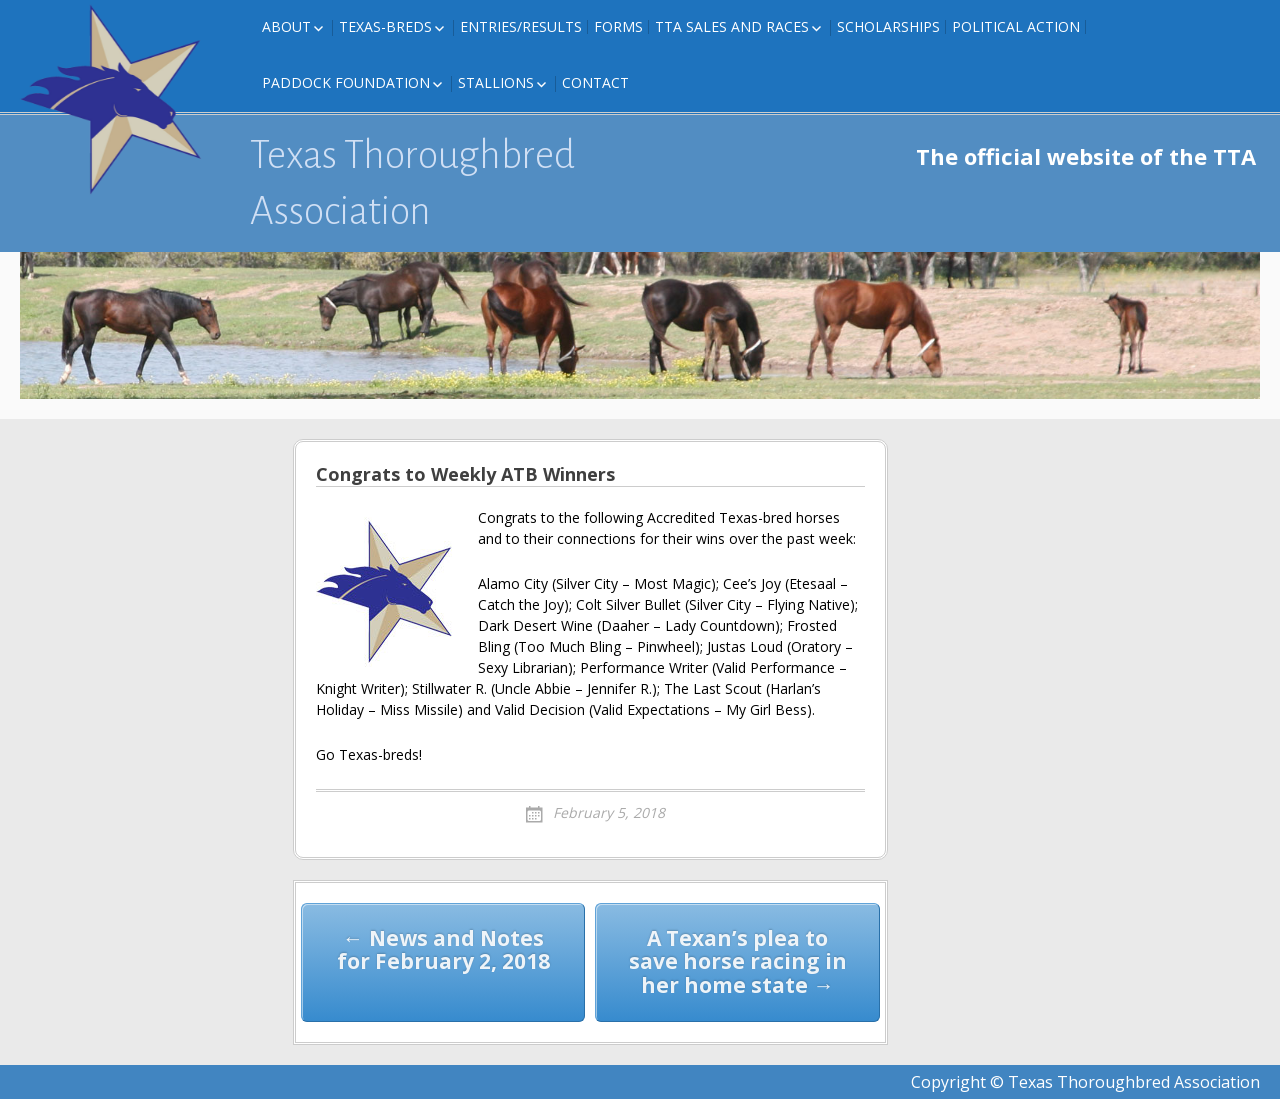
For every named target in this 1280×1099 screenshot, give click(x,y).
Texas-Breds (385, 26)
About (286, 26)
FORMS (618, 26)
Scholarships (888, 26)
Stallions (496, 82)
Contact (595, 82)
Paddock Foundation (346, 82)
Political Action (1016, 26)
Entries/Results (521, 26)
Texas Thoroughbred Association (412, 183)
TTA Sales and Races (732, 26)
